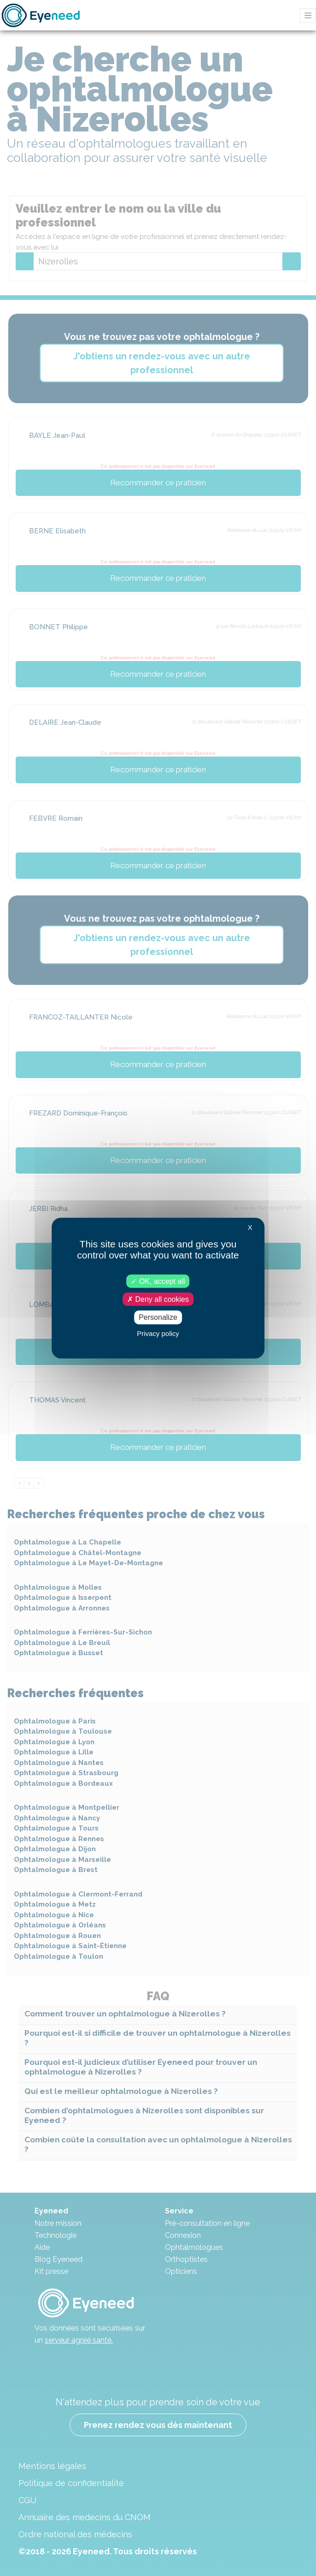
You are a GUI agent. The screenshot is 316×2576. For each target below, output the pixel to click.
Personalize (158, 1317)
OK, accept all (158, 1281)
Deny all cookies (158, 1299)
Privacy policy (158, 1333)
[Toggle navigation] (307, 15)
